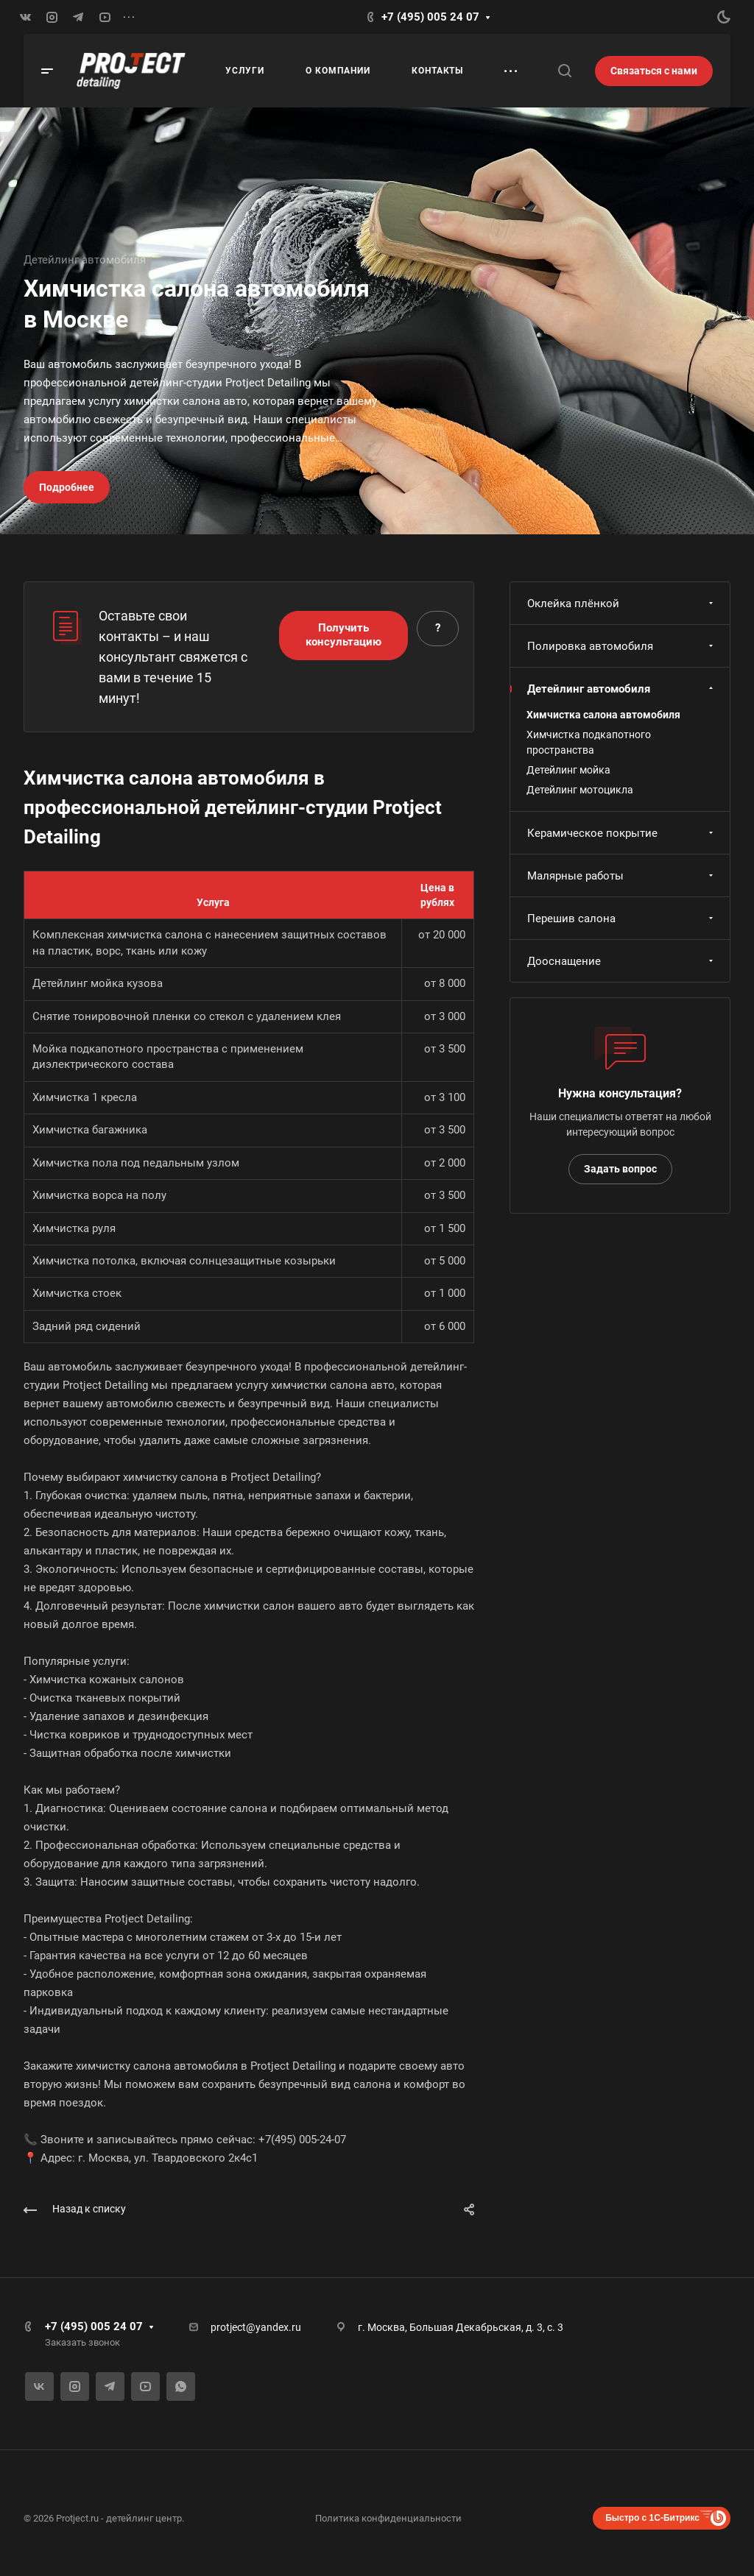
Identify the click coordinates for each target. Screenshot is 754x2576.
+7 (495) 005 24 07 (430, 17)
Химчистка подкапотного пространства (588, 742)
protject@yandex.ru (256, 2327)
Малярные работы (621, 875)
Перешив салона (621, 918)
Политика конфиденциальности (388, 2518)
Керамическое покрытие (621, 833)
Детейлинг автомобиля (621, 689)
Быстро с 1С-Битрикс (652, 2518)
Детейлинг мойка (568, 770)
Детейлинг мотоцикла (579, 790)
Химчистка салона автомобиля (603, 715)
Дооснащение (621, 961)
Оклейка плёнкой (621, 603)
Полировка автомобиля (621, 646)
